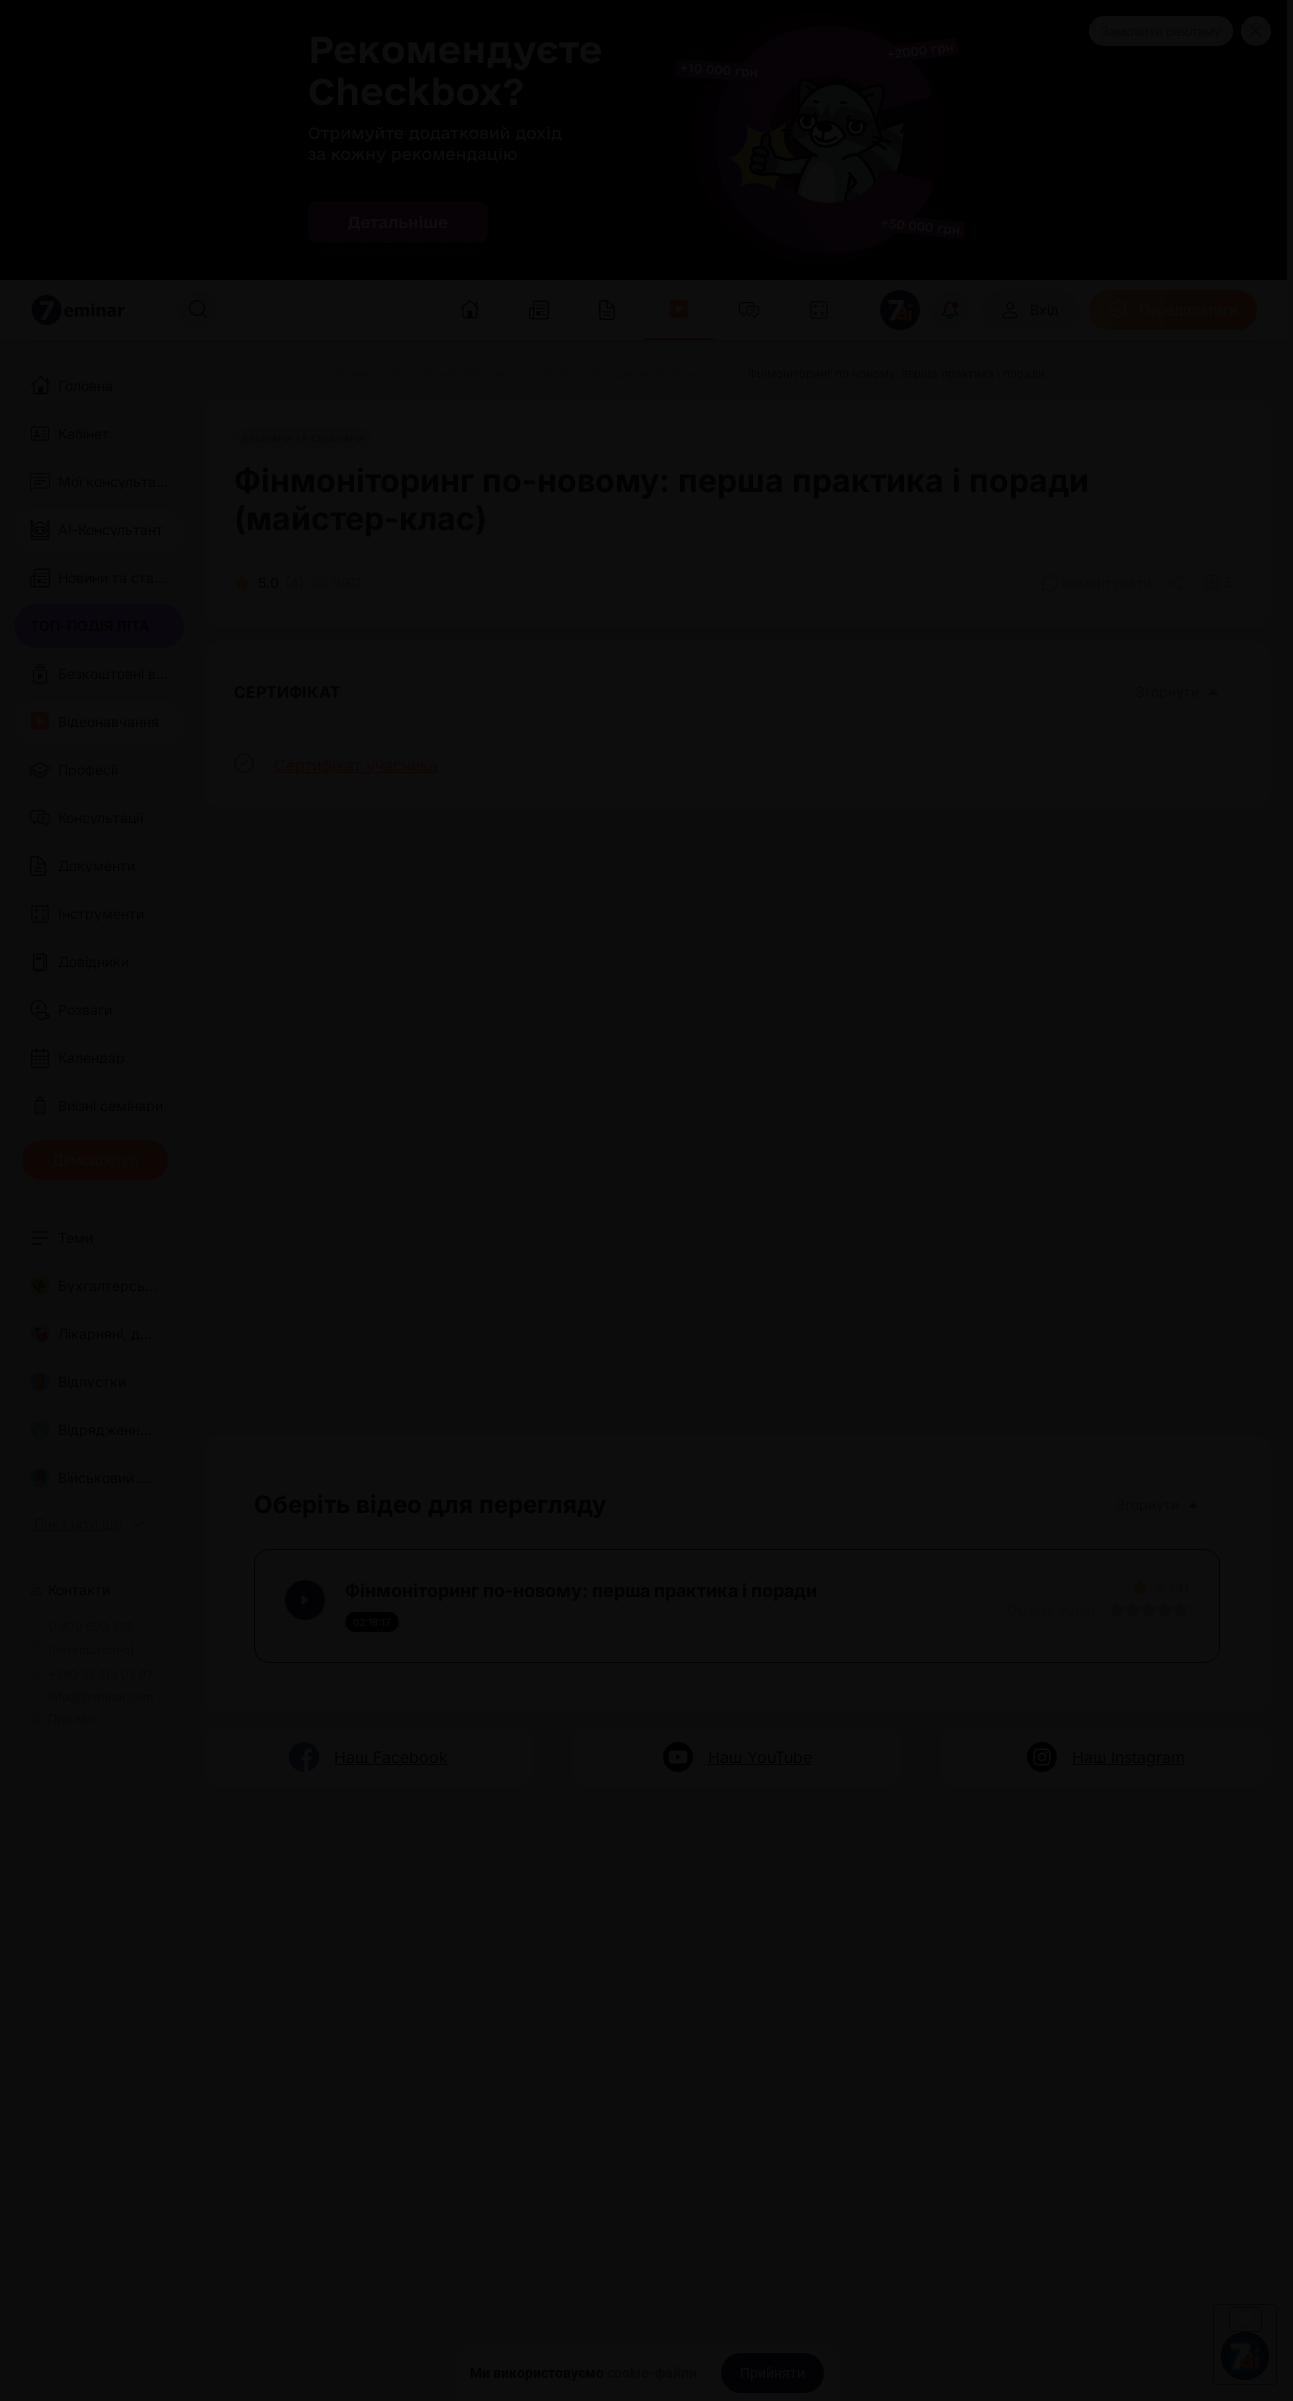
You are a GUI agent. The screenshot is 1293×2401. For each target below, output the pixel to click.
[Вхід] (1029, 310)
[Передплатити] (1173, 310)
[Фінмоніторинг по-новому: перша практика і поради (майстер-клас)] (528, 374)
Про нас (62, 1719)
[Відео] (294, 374)
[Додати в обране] (1218, 583)
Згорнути (1177, 691)
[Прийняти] (772, 2373)
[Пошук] (198, 310)
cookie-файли (652, 2373)
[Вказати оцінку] (1117, 1610)
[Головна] (228, 374)
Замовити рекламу (1161, 31)
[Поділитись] (1178, 583)
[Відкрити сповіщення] (950, 310)
